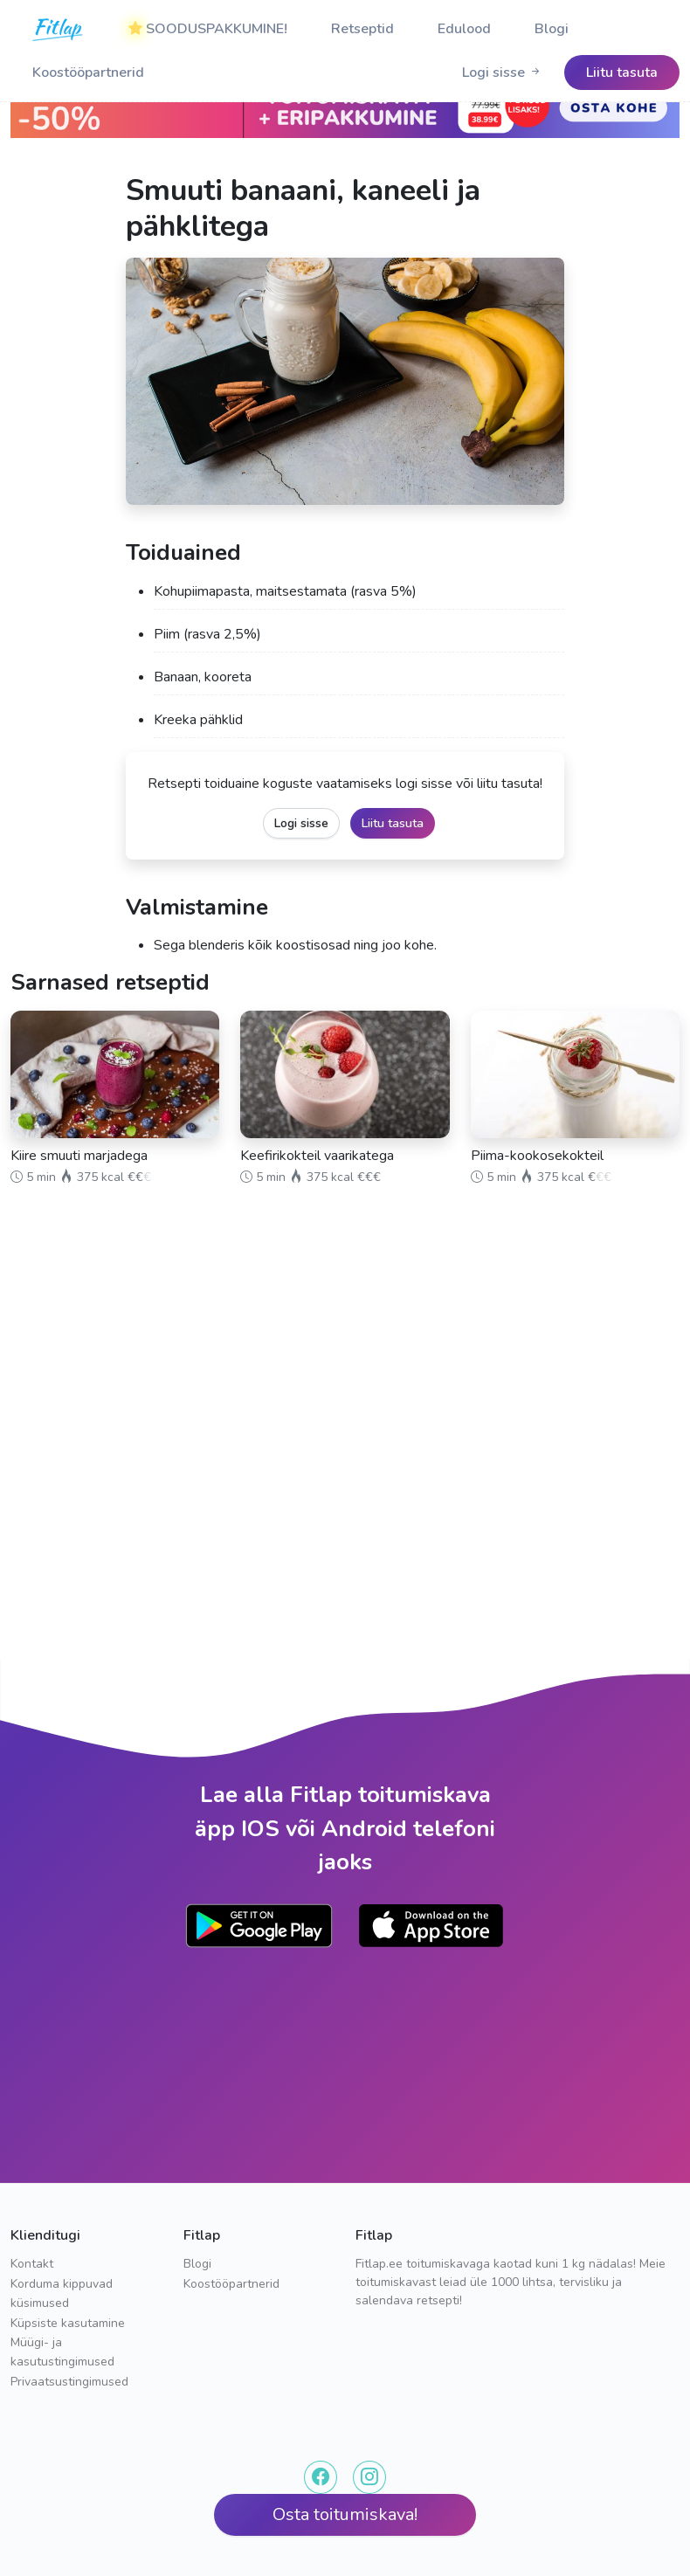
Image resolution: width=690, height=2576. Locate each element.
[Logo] (58, 29)
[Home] (58, 29)
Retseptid (362, 28)
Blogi (552, 28)
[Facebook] (320, 2477)
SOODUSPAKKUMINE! (207, 28)
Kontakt (31, 2263)
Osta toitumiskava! (345, 2514)
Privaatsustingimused (69, 2381)
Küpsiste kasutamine (67, 2323)
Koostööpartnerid (88, 72)
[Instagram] (369, 2477)
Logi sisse (502, 72)
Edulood (464, 28)
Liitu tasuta (393, 823)
